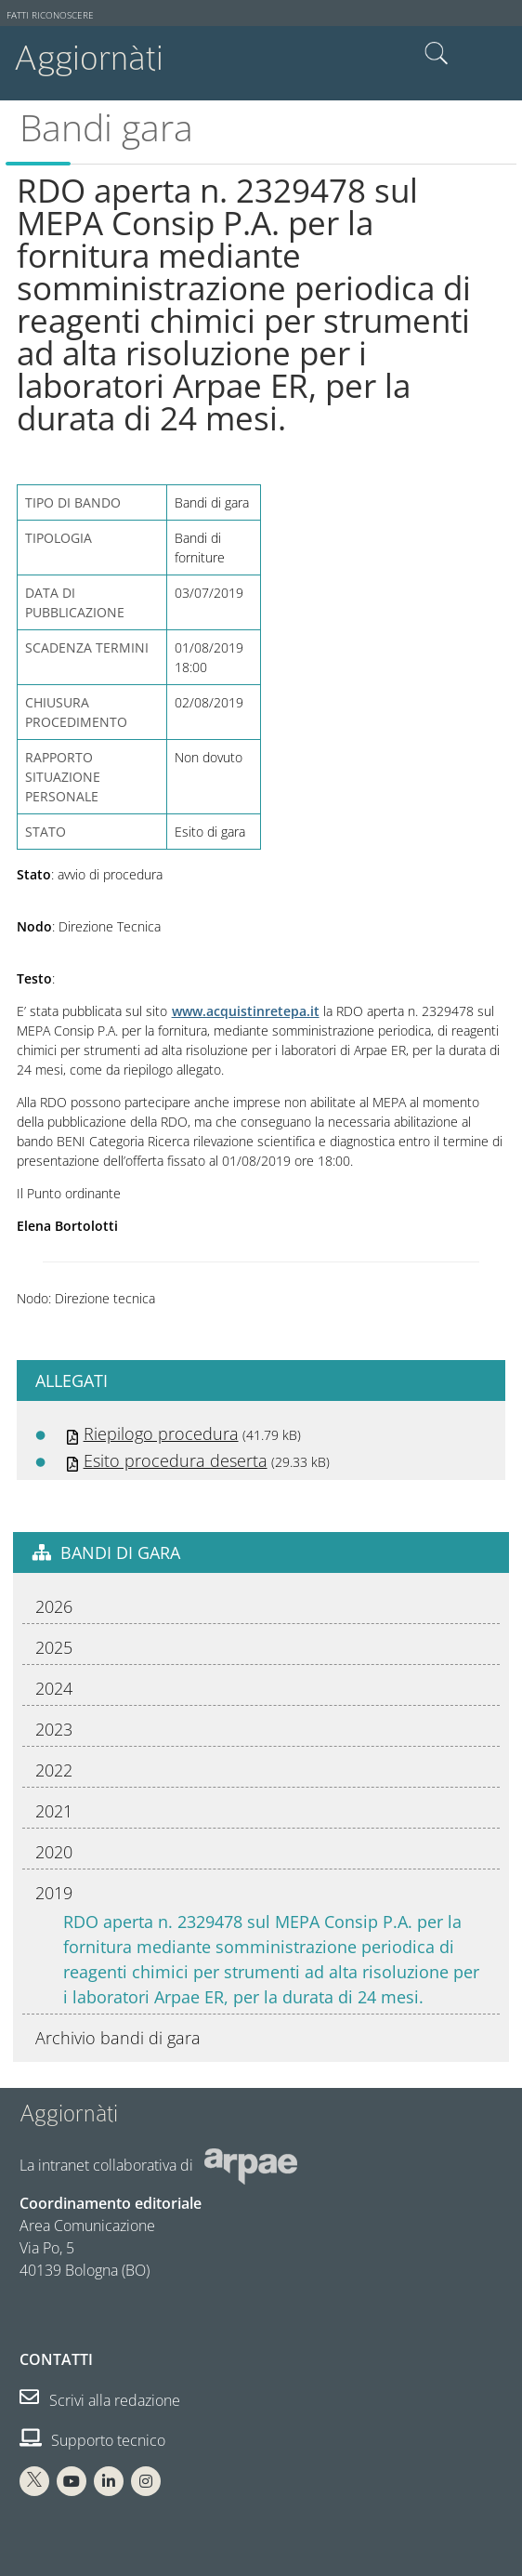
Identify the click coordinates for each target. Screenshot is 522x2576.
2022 (53, 1770)
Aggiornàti (88, 58)
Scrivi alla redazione (100, 2400)
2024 (53, 1688)
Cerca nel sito (436, 54)
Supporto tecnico (92, 2440)
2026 (53, 1606)
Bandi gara (106, 127)
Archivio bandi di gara (118, 2038)
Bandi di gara (120, 1552)
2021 (53, 1811)
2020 (53, 1852)
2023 (53, 1729)
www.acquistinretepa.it (246, 1011)
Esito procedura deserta (176, 1460)
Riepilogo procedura (161, 1433)
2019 (53, 1893)
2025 (53, 1647)
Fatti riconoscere (50, 15)
